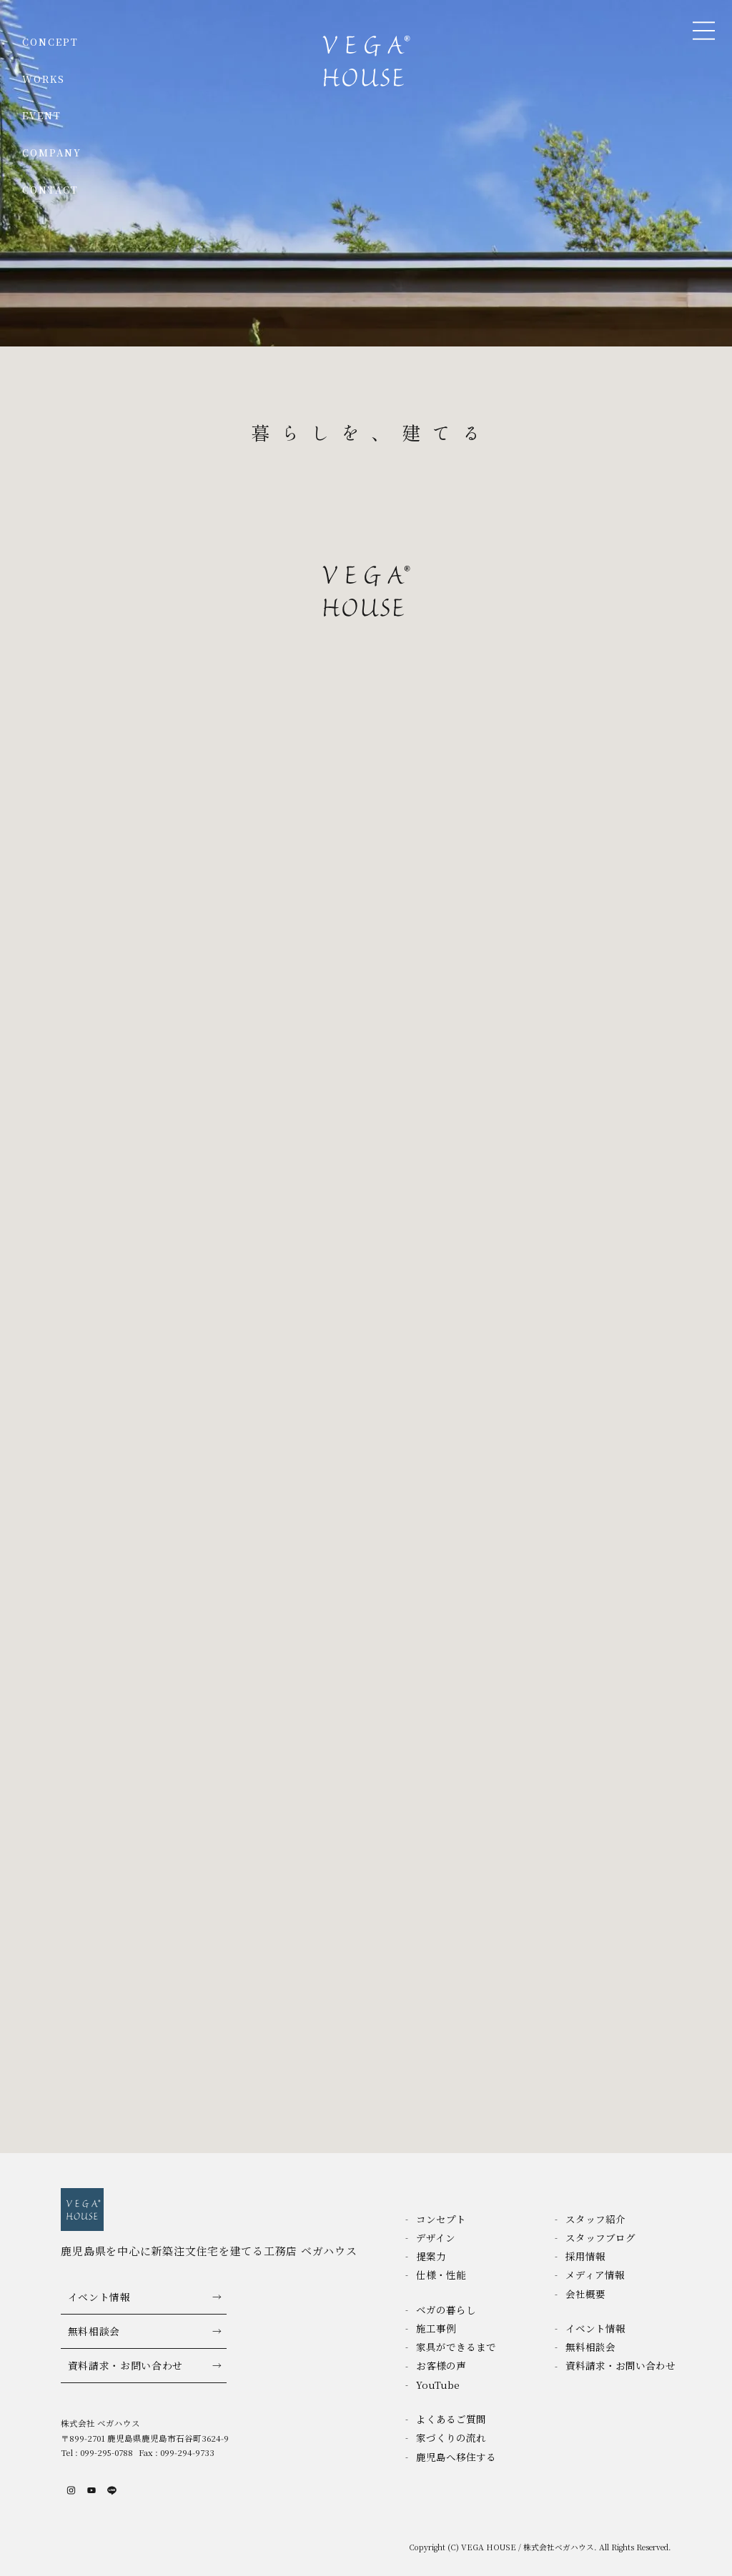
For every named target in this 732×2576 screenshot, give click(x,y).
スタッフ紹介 (595, 2219)
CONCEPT (50, 42)
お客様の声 (441, 2365)
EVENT (41, 115)
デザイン (435, 2237)
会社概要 (585, 2294)
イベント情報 (99, 2297)
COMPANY (52, 152)
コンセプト (441, 2219)
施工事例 (436, 2328)
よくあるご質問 (451, 2419)
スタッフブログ (600, 2237)
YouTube (438, 2384)
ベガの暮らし (446, 2309)
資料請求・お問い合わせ (126, 2365)
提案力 (431, 2256)
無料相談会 (94, 2331)
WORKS (43, 79)
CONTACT (50, 189)
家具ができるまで (456, 2347)
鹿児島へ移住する (456, 2457)
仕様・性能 (441, 2274)
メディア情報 (595, 2274)
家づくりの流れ (451, 2437)
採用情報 (585, 2256)
